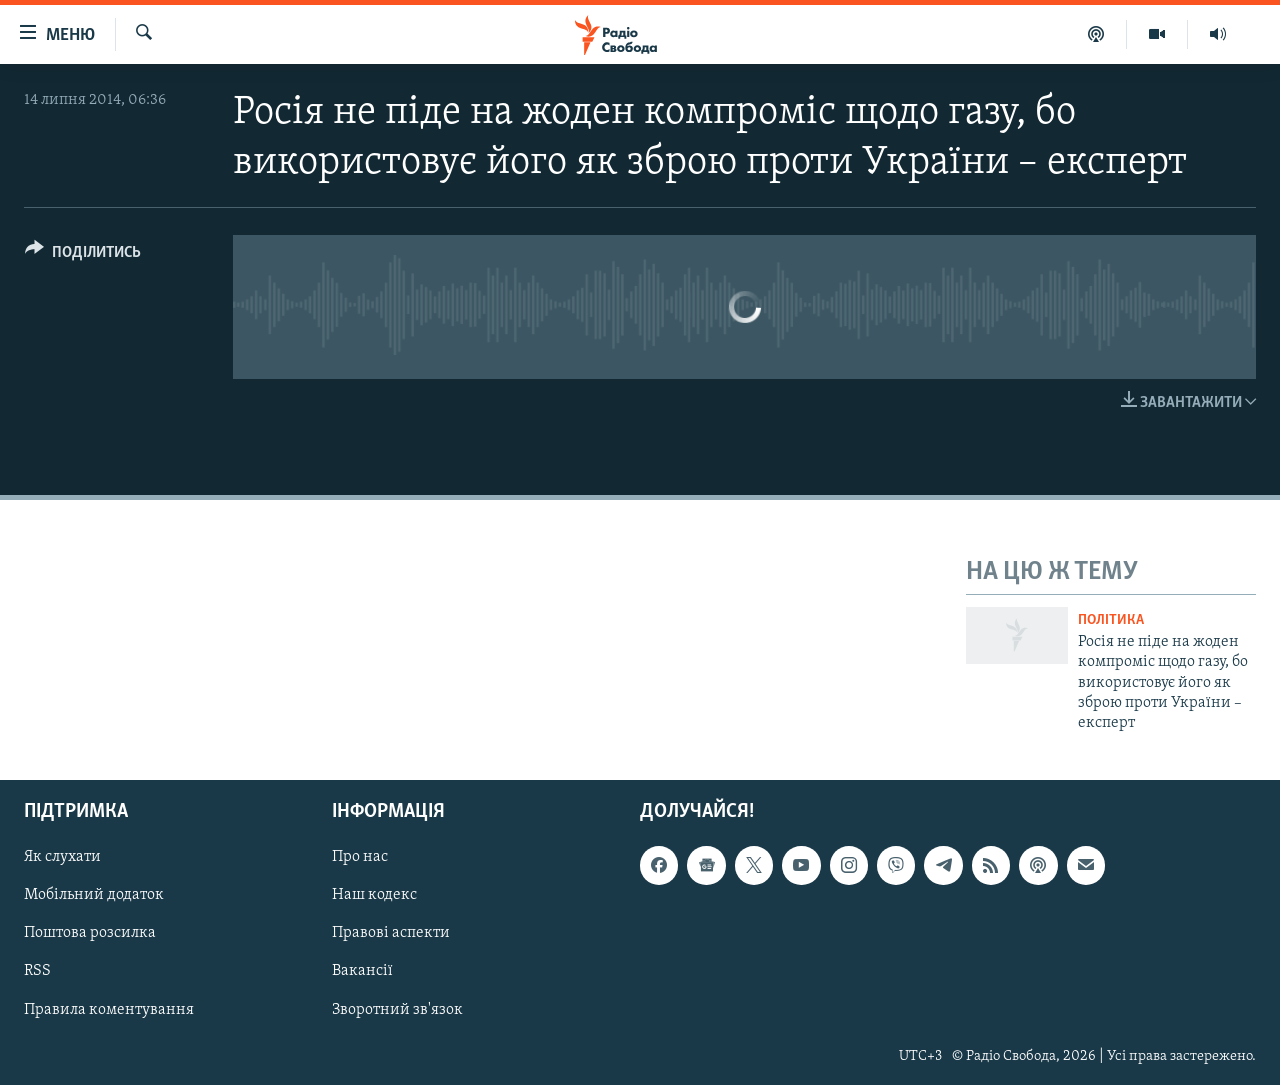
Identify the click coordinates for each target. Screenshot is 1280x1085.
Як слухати (62, 857)
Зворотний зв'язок (397, 1009)
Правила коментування (109, 1009)
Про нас (360, 857)
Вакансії (362, 971)
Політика (1111, 620)
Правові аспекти (391, 933)
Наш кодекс (374, 895)
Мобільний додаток (94, 895)
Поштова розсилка (90, 933)
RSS (37, 971)
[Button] (83, 255)
